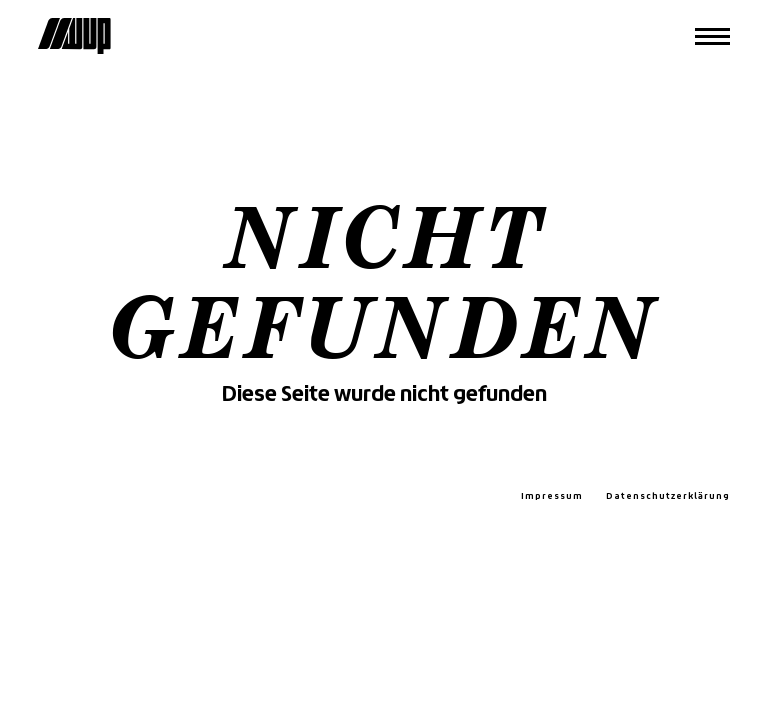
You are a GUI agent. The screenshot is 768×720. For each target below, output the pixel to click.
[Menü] (712, 36)
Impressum (552, 496)
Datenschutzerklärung (668, 496)
